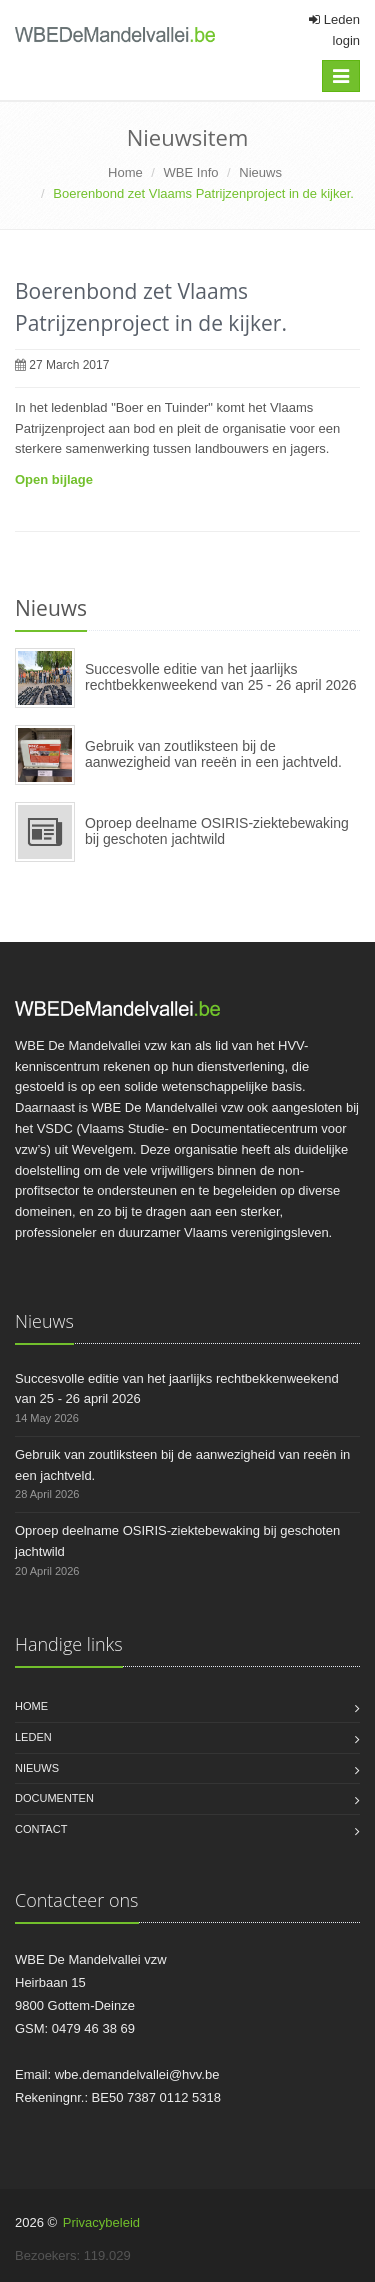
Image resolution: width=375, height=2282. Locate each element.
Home (125, 172)
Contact (41, 1829)
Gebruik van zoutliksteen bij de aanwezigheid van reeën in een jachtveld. (213, 754)
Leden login (334, 30)
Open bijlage (54, 479)
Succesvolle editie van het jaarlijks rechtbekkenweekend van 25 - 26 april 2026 (221, 677)
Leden (33, 1737)
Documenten (54, 1798)
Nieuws (260, 172)
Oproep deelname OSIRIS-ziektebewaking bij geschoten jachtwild (217, 831)
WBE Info (191, 172)
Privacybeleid (101, 2222)
